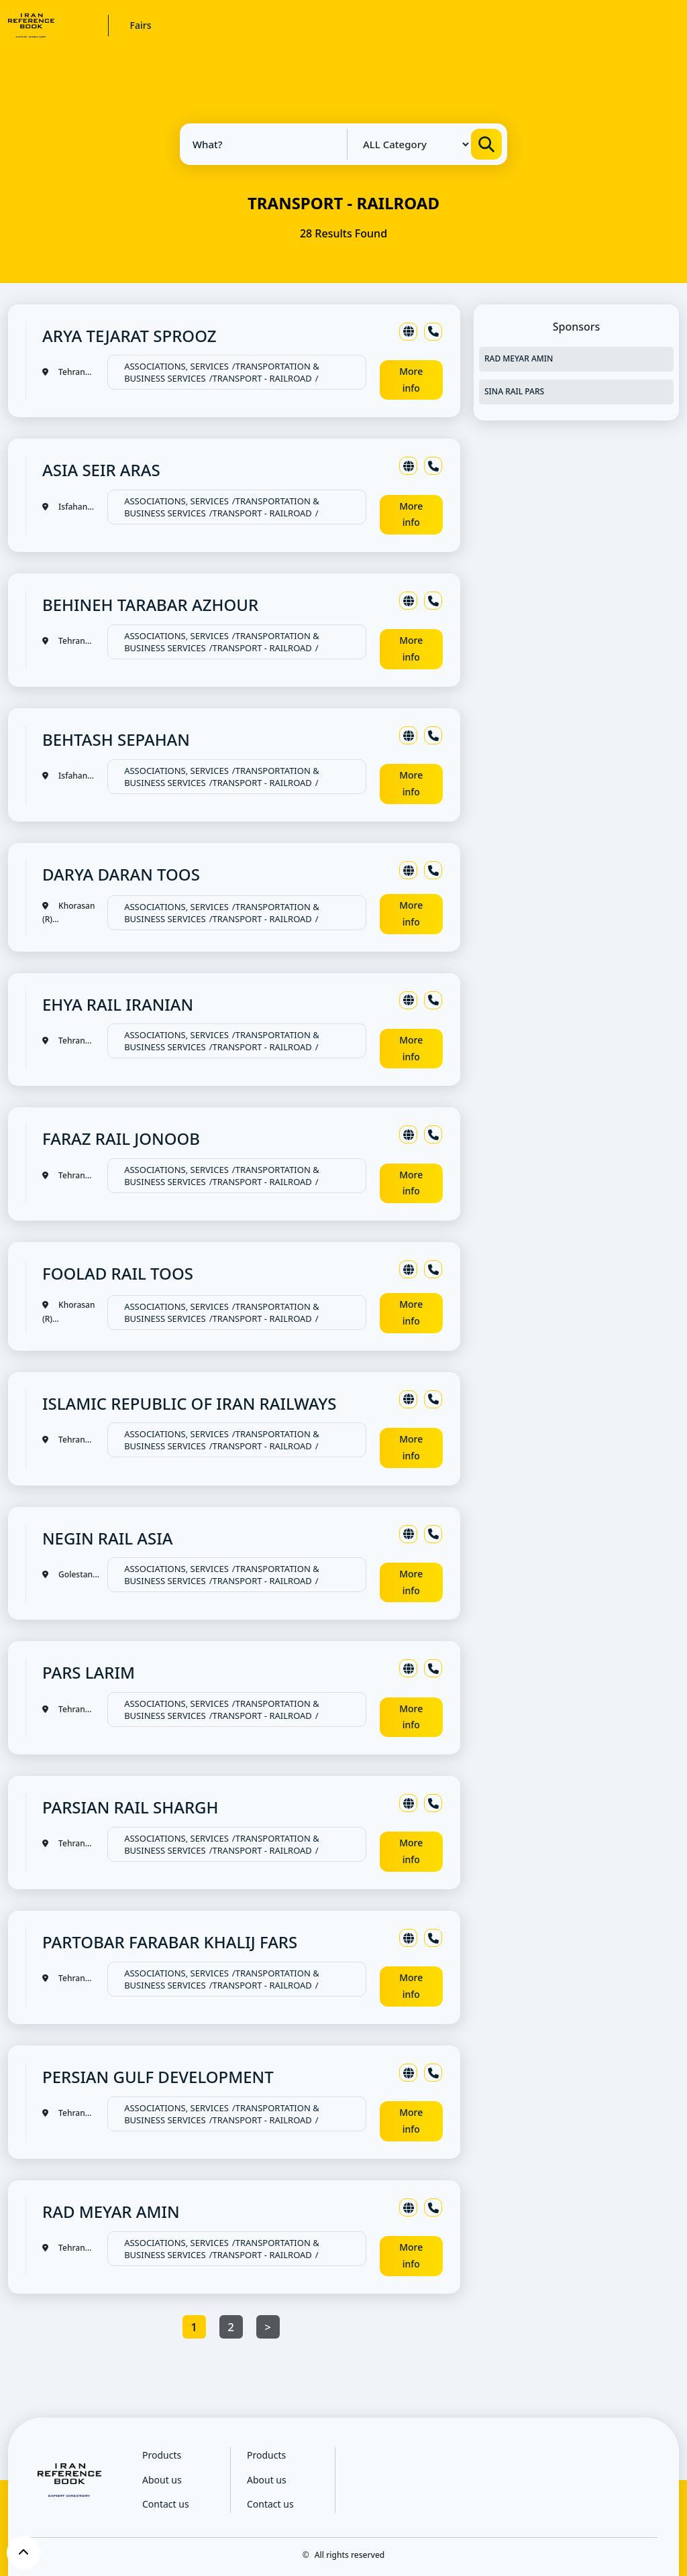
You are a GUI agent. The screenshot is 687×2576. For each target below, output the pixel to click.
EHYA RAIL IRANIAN (117, 1004)
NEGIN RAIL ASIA (107, 1538)
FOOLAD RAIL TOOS (117, 1273)
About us (162, 2479)
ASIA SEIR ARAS (101, 470)
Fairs (141, 25)
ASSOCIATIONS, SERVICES (176, 366)
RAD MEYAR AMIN (111, 2211)
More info (411, 379)
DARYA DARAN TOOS (121, 874)
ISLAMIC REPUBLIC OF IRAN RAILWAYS (189, 1403)
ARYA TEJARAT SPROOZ (129, 336)
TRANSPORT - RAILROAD (262, 378)
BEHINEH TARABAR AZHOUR (150, 605)
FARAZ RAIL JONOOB (121, 1138)
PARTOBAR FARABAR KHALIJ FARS (169, 1942)
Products (161, 2455)
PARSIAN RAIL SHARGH (130, 1807)
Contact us (165, 2504)
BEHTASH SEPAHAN (116, 739)
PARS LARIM (88, 1672)
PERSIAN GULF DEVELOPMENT (158, 2077)
